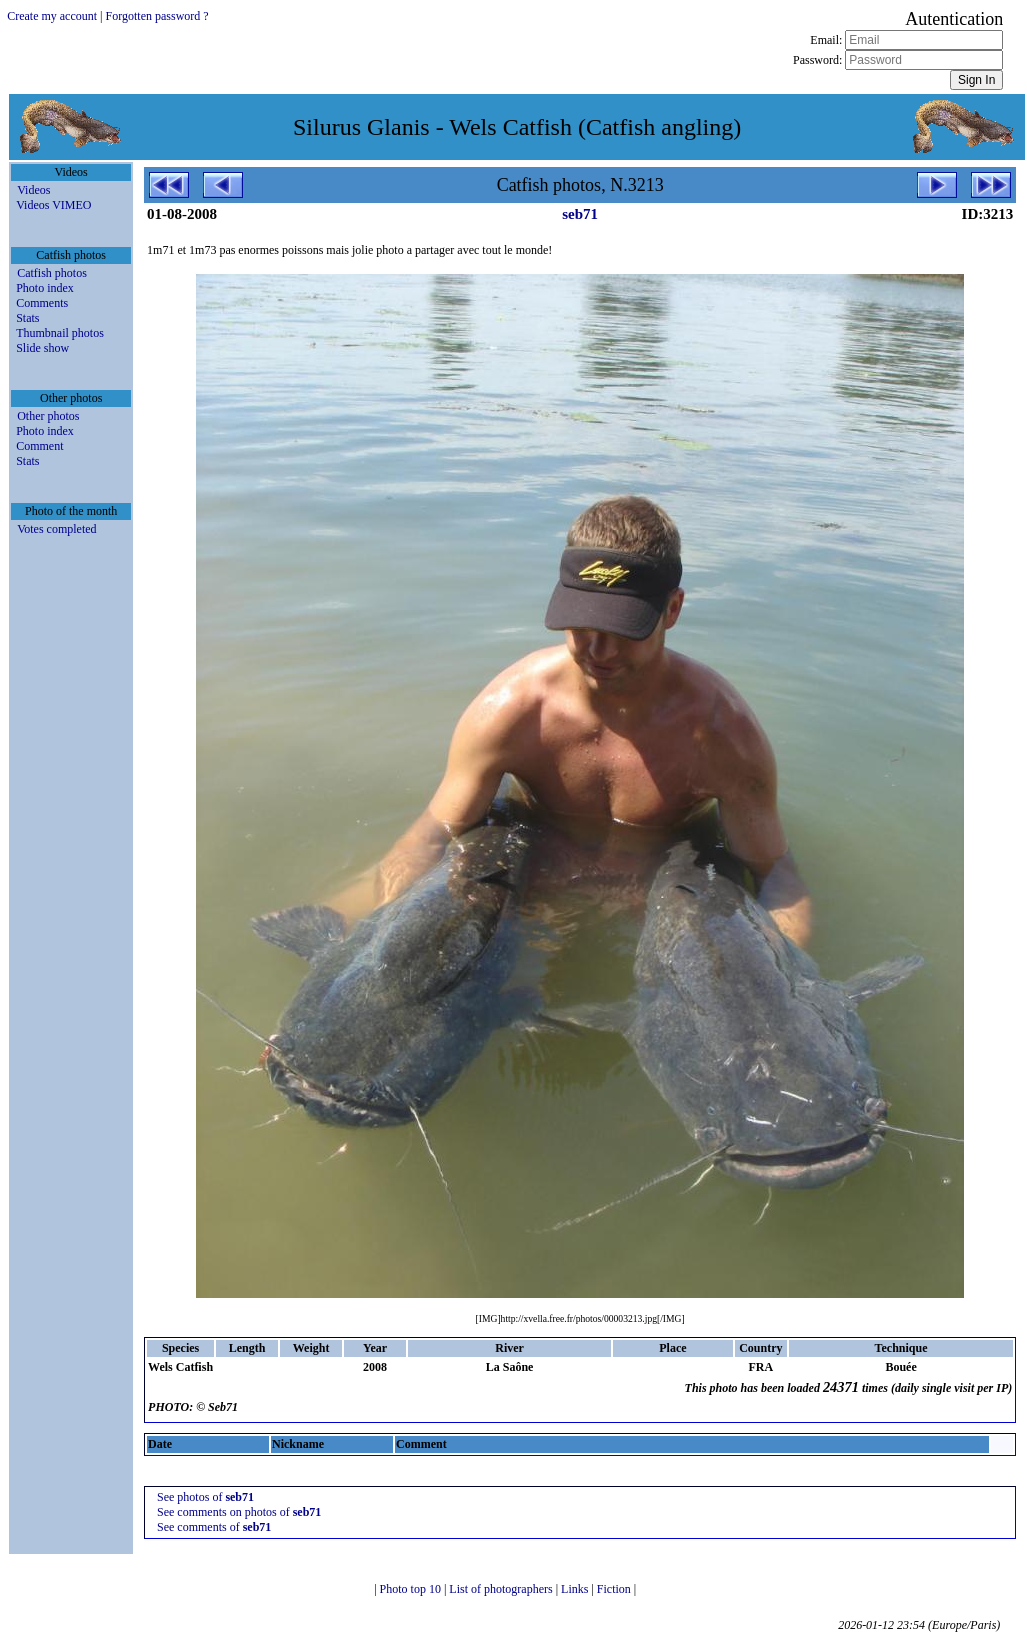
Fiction (615, 1589)
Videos (33, 190)
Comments (42, 303)
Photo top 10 (412, 1589)
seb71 (580, 214)
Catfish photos (52, 273)
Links (576, 1589)
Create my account (52, 16)
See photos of (205, 1497)
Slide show (42, 348)
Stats (27, 318)
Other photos (48, 416)
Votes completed (56, 529)
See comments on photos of (239, 1512)
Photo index (45, 288)
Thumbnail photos (60, 333)
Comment (39, 446)
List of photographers (502, 1589)
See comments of (214, 1527)
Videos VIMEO (53, 205)
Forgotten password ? (157, 16)
